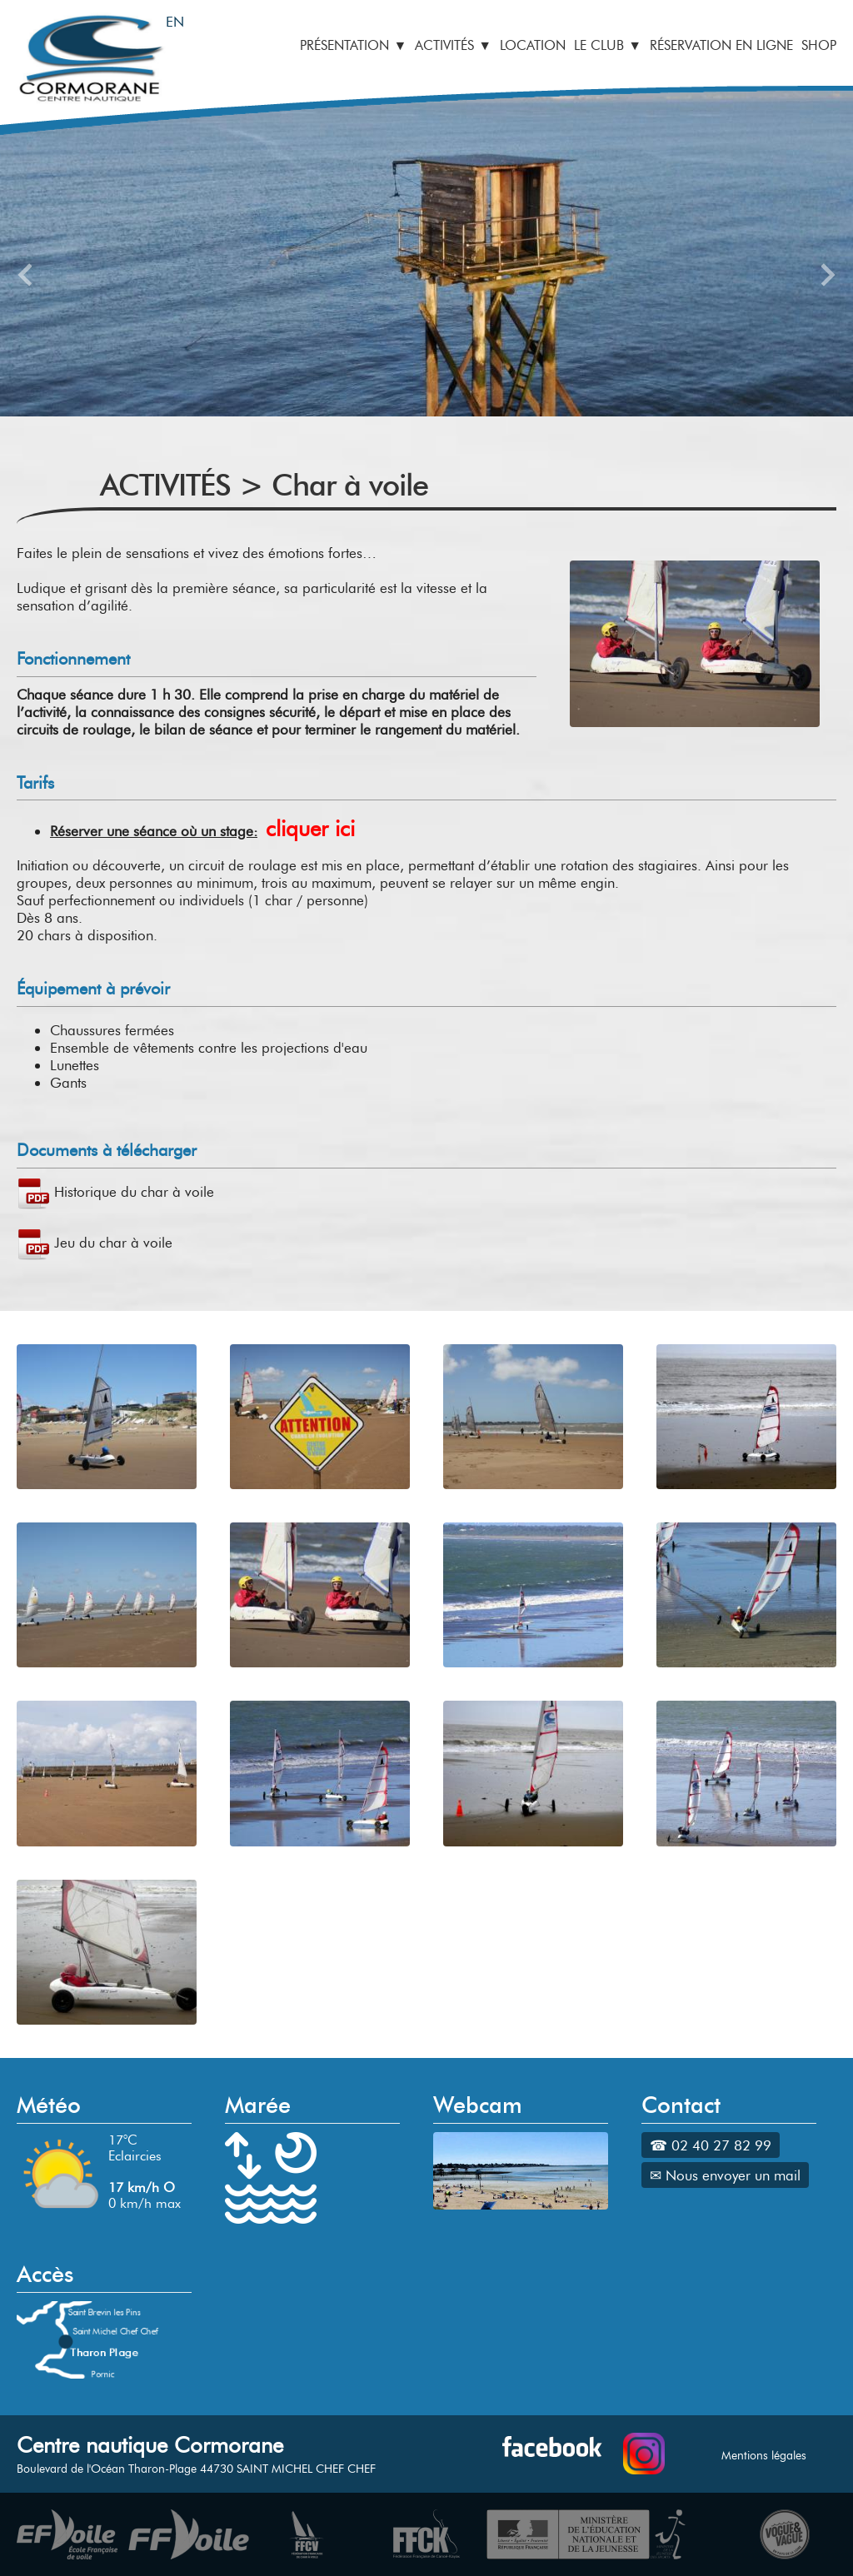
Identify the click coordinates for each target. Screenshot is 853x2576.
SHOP (818, 45)
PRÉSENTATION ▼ (353, 45)
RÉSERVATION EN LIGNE (721, 45)
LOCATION (533, 45)
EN (175, 21)
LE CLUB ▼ (607, 45)
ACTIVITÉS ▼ (453, 45)
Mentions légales (763, 2456)
